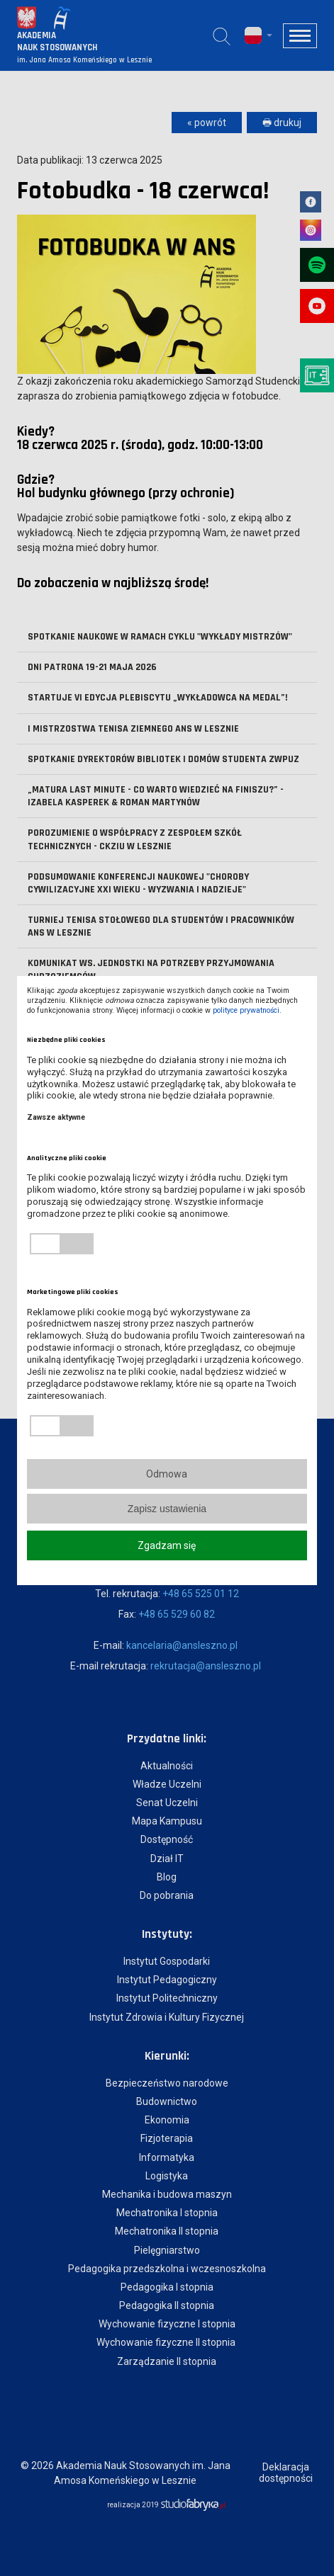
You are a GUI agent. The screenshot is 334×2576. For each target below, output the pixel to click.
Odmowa (166, 1474)
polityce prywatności (246, 1010)
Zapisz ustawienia (167, 1508)
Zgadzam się (167, 1545)
